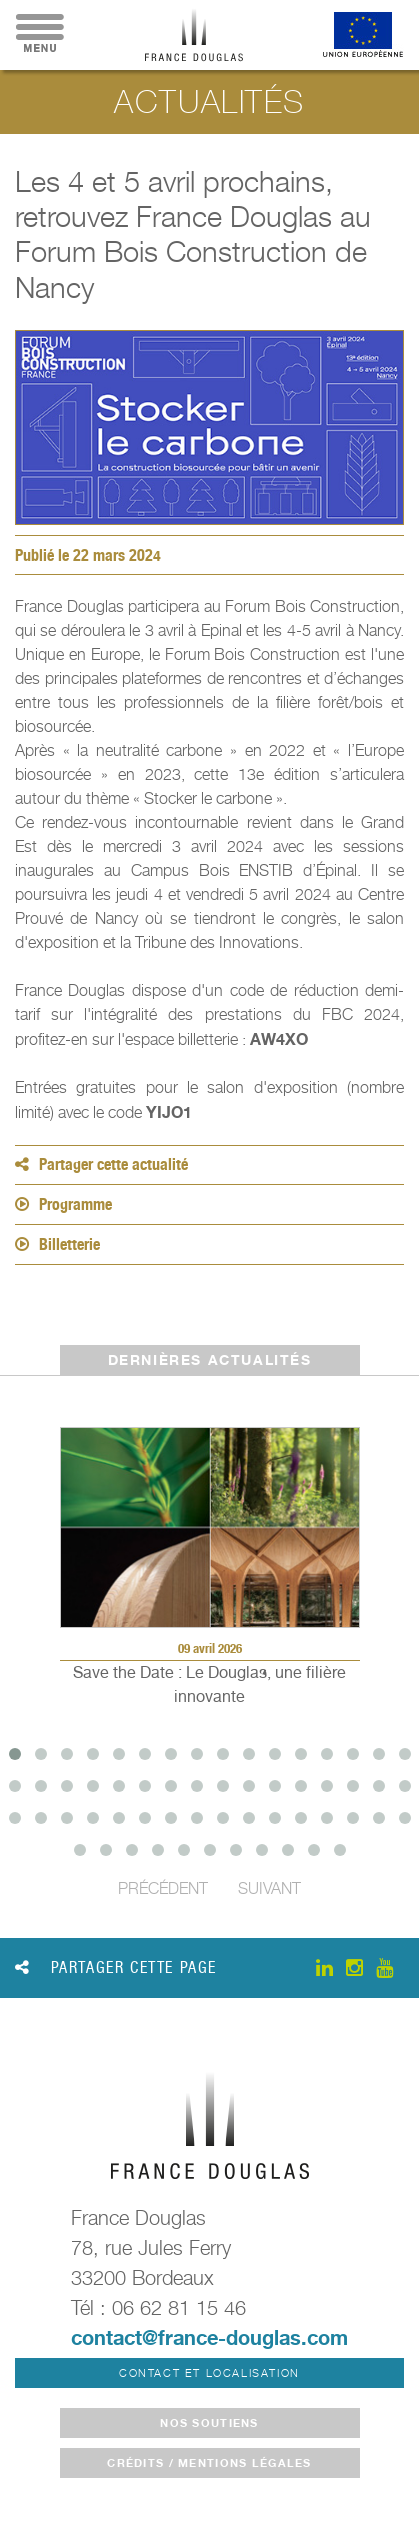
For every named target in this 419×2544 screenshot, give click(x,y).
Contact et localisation (209, 2373)
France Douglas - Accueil (194, 35)
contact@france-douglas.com (209, 2337)
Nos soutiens (209, 2423)
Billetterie (57, 1244)
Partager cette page (116, 1967)
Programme (63, 1204)
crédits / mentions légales (209, 2463)
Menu (40, 35)
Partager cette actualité (101, 1164)
